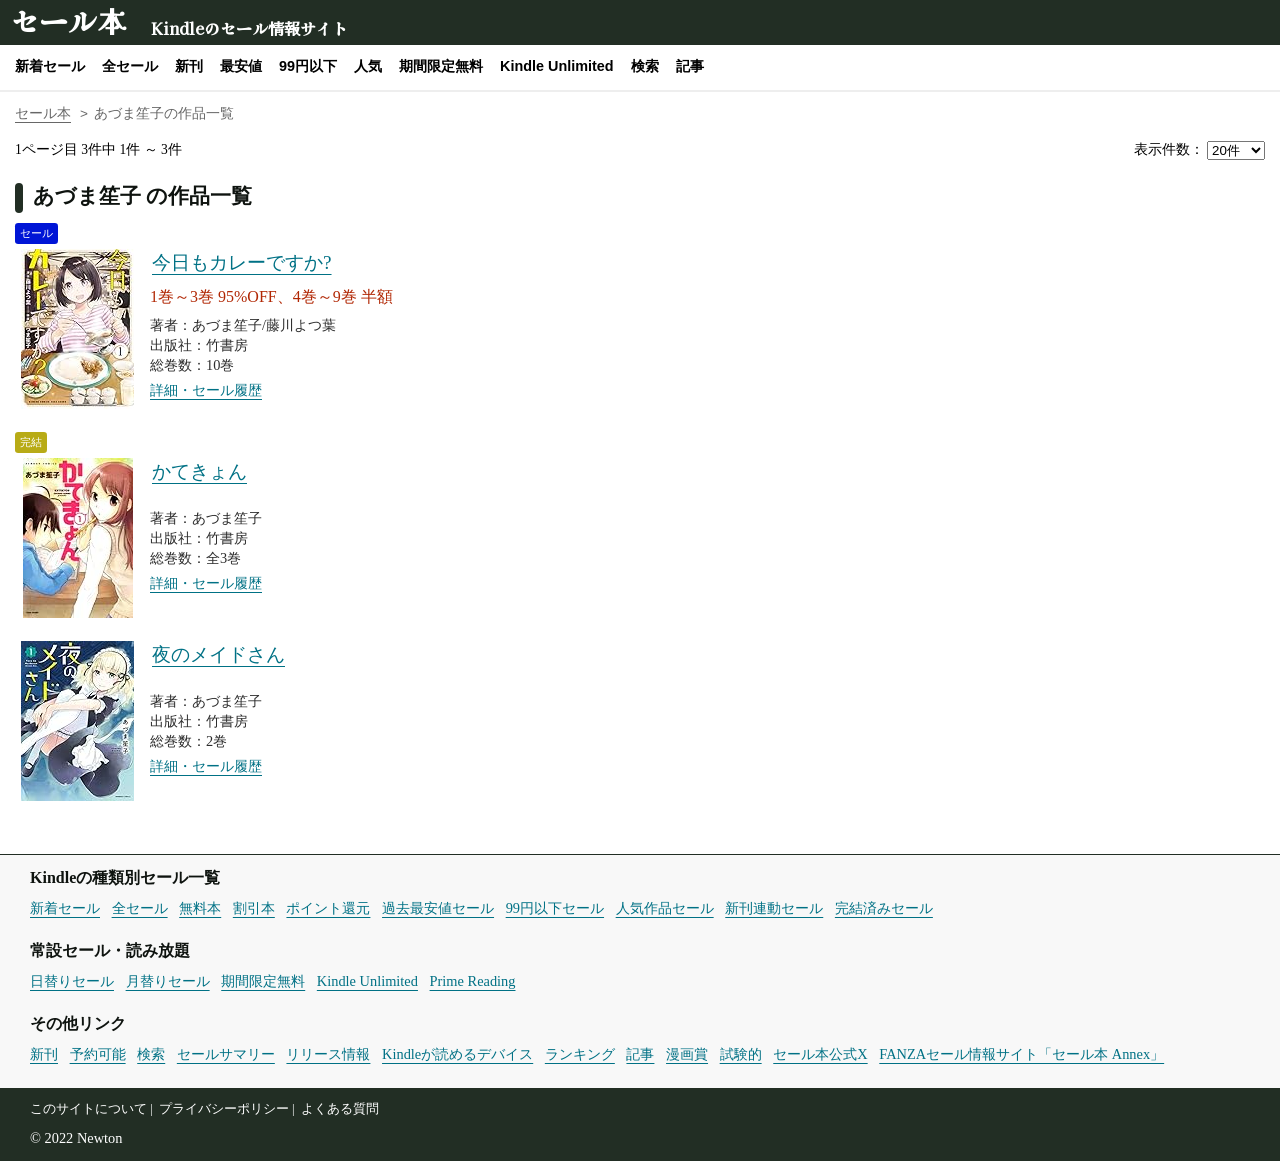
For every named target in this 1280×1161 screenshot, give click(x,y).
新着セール (50, 66)
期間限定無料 (441, 66)
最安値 (241, 66)
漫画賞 (687, 1054)
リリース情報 (328, 1054)
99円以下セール (555, 908)
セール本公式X (820, 1054)
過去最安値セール (438, 908)
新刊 (189, 66)
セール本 (68, 20)
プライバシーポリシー (224, 1109)
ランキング (580, 1054)
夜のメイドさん (218, 654)
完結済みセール (884, 908)
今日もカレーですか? (242, 262)
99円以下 (308, 66)
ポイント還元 (328, 908)
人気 (368, 66)
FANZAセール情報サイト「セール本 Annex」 (1021, 1054)
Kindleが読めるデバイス (457, 1054)
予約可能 (98, 1054)
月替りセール (168, 981)
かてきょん (199, 471)
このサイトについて (88, 1109)
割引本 (254, 908)
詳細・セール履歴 (206, 390)
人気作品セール (665, 908)
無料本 (200, 908)
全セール (130, 66)
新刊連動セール (774, 908)
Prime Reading (473, 981)
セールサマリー (226, 1054)
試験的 (741, 1054)
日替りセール (72, 981)
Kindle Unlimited (557, 66)
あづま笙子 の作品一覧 (142, 195)
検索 (645, 66)
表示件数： (1169, 149)
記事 (690, 66)
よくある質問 (340, 1109)
